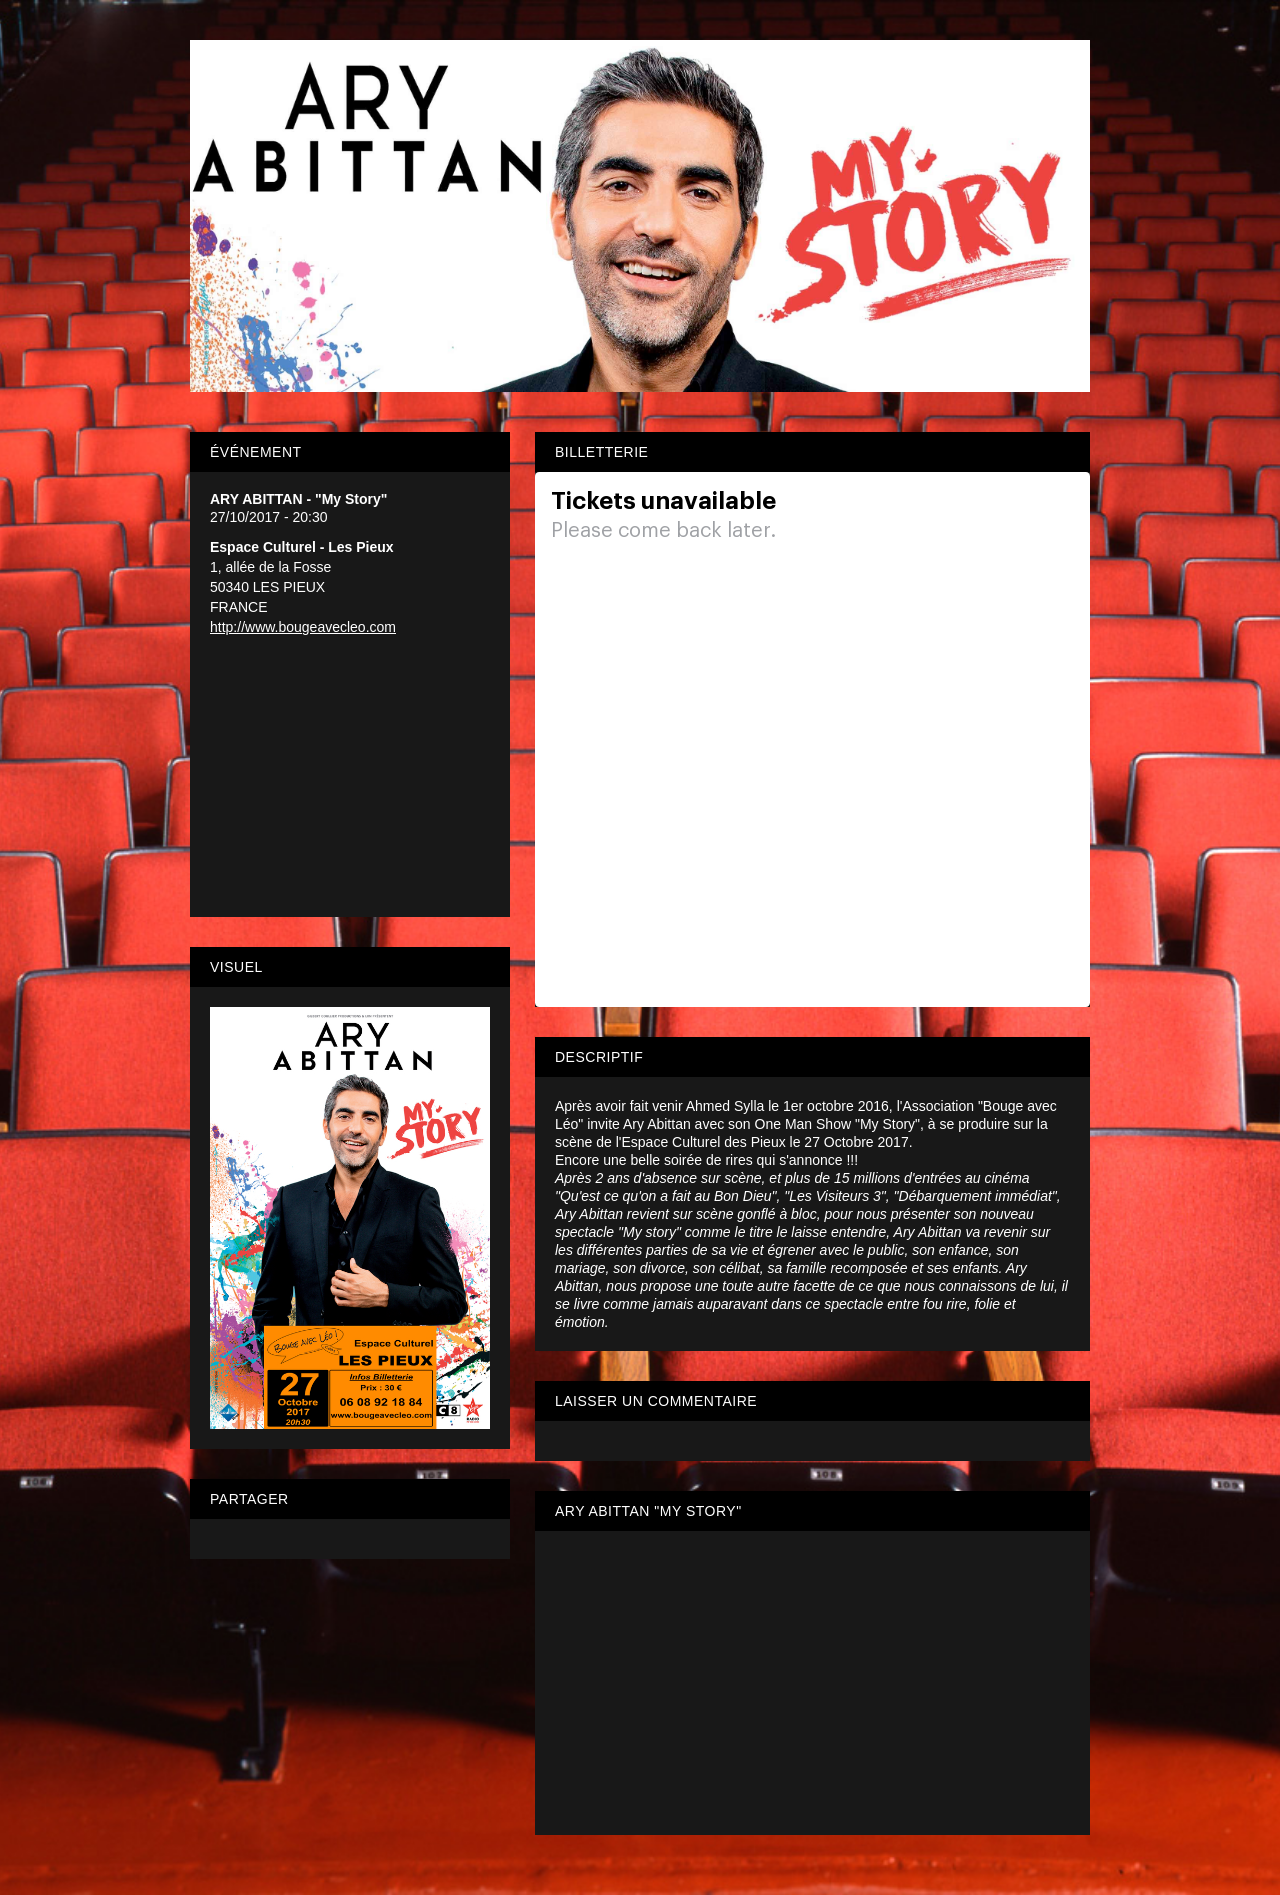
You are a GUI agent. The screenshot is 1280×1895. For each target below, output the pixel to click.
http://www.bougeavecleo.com (303, 627)
